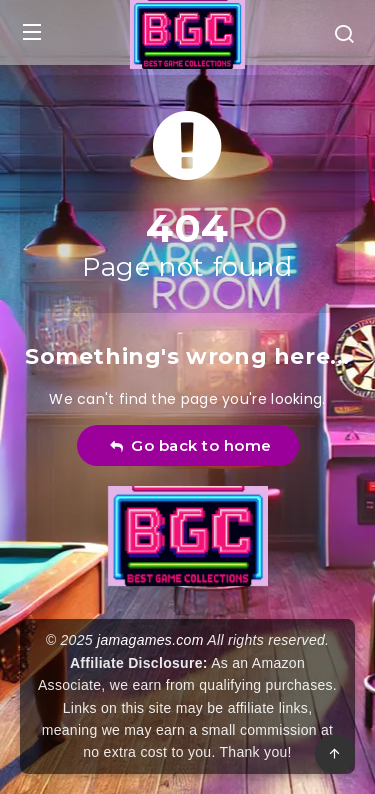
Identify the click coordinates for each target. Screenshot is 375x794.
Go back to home (190, 445)
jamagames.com (150, 640)
